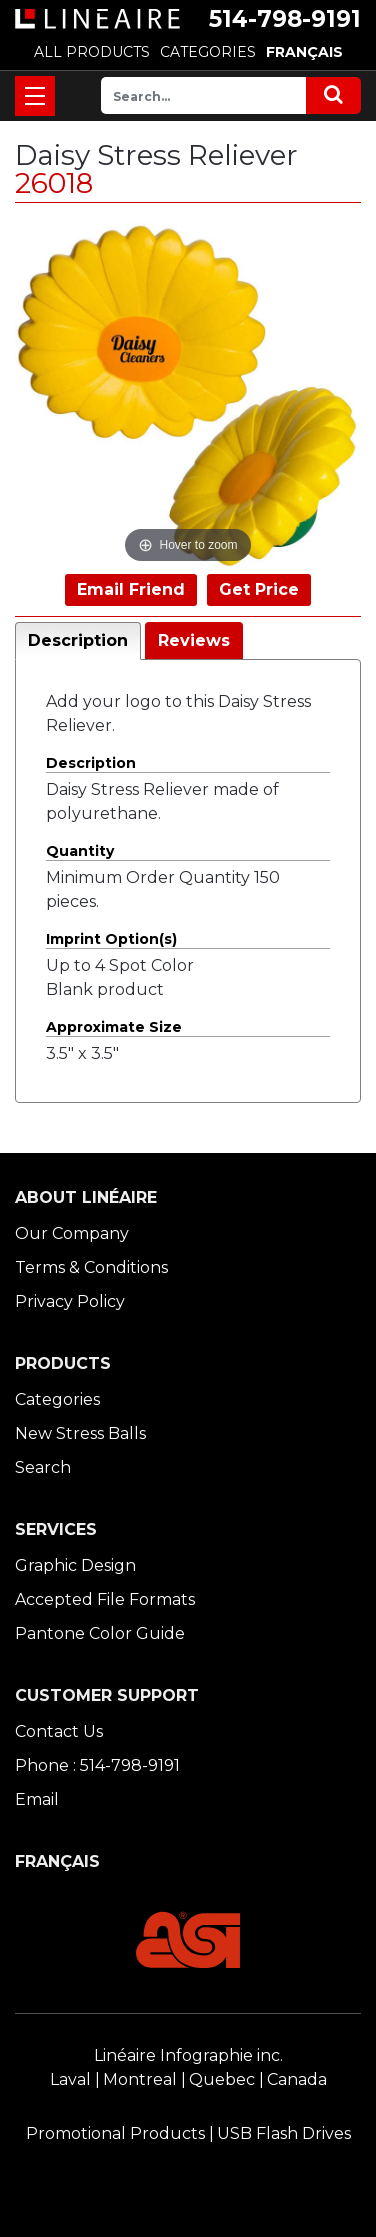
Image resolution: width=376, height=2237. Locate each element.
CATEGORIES (208, 52)
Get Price (259, 589)
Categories (57, 1399)
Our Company (72, 1233)
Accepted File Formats (105, 1599)
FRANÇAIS (304, 52)
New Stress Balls (80, 1433)
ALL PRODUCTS (92, 52)
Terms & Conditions (91, 1267)
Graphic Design (75, 1565)
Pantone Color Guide (100, 1633)
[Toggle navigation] (35, 96)
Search (43, 1467)
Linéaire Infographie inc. (188, 2055)
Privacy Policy (70, 1301)
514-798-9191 (285, 19)
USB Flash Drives (284, 2133)
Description (78, 640)
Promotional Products (115, 2133)
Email (37, 1799)
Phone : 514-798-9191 (97, 1765)
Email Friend (131, 589)
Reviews (194, 640)
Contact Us (59, 1731)
